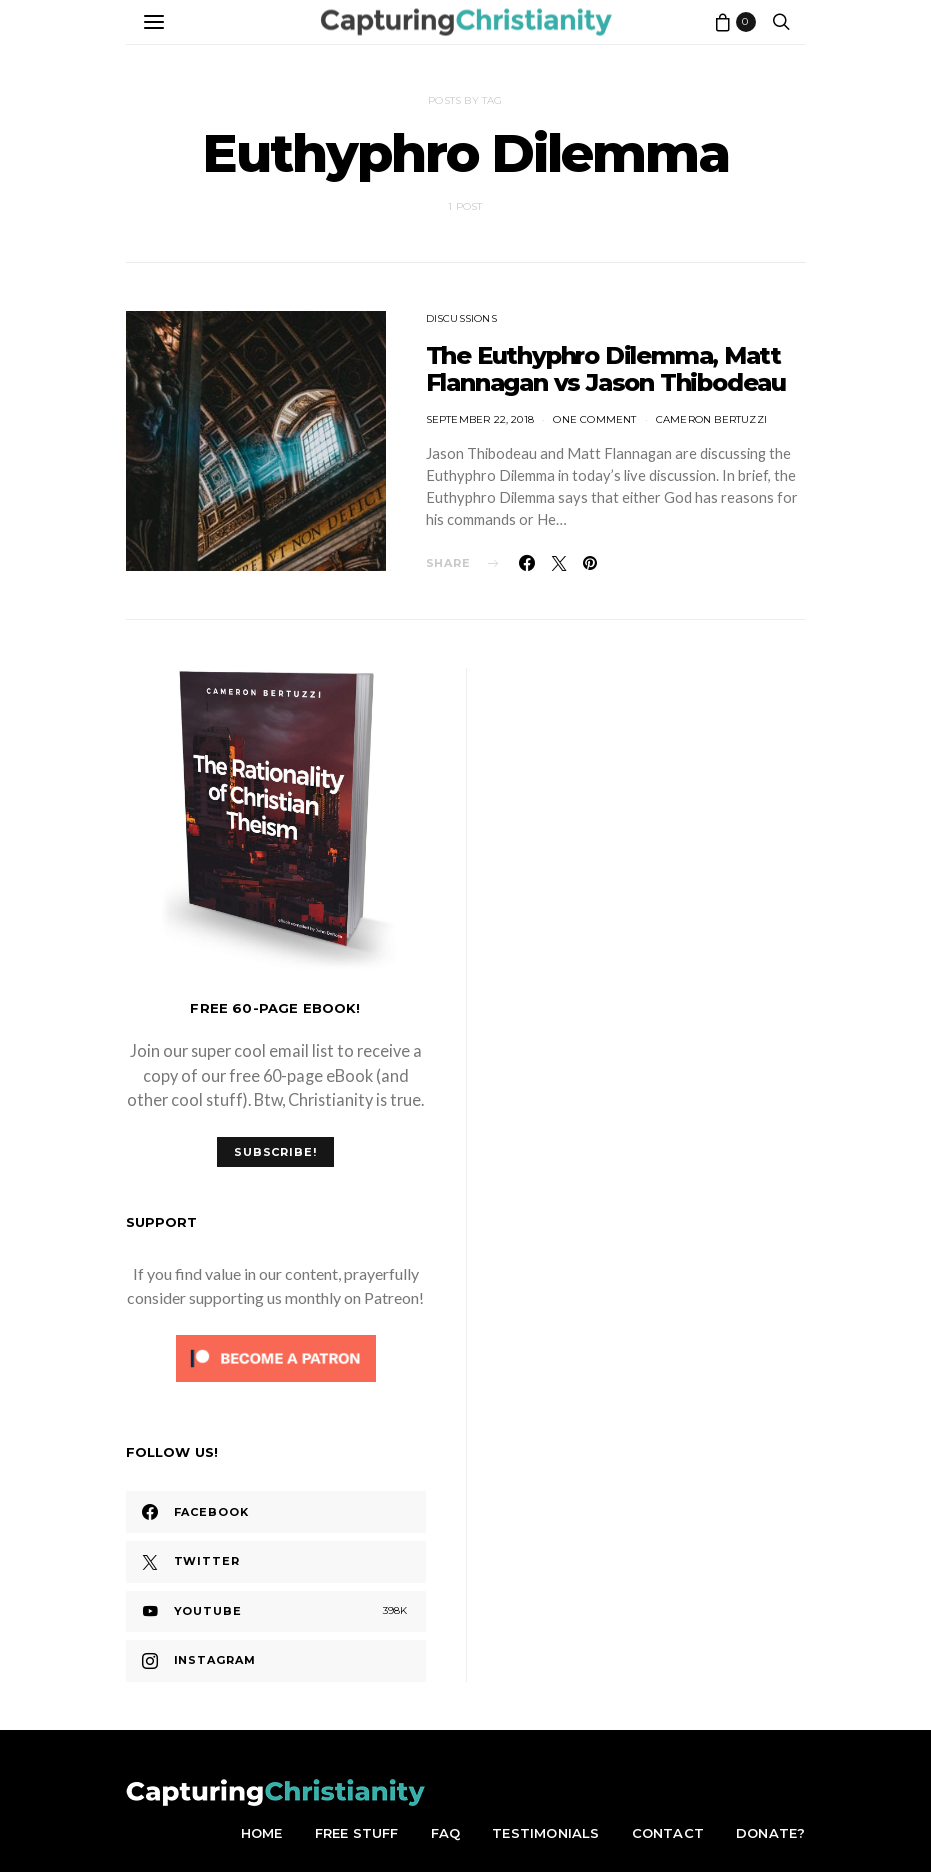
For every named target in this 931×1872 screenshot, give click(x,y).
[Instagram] (276, 1661)
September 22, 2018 (480, 419)
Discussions (461, 318)
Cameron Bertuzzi (711, 419)
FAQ (446, 1833)
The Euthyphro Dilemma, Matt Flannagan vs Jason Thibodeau (606, 369)
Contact (668, 1833)
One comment (594, 419)
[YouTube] (276, 1612)
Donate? (770, 1833)
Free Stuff (357, 1833)
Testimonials (545, 1833)
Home (262, 1833)
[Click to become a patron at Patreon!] (276, 1355)
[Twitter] (276, 1562)
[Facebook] (276, 1512)
